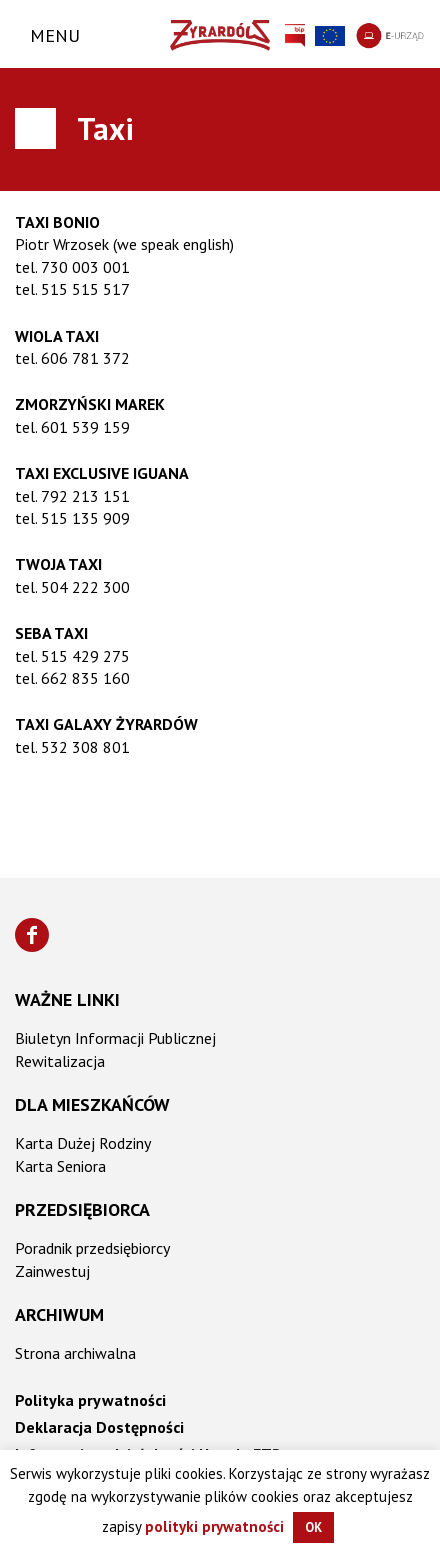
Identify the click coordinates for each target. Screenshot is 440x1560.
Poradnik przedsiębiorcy (92, 1248)
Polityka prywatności (90, 1400)
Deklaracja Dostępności (99, 1427)
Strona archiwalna (75, 1353)
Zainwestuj (52, 1271)
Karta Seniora (60, 1166)
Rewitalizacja (60, 1061)
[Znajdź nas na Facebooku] (32, 935)
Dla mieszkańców (92, 1104)
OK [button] (313, 1527)
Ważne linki (67, 999)
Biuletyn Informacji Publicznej (115, 1038)
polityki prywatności (214, 1526)
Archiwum (59, 1314)
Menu (55, 35)
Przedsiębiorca (82, 1209)
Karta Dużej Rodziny (83, 1143)
